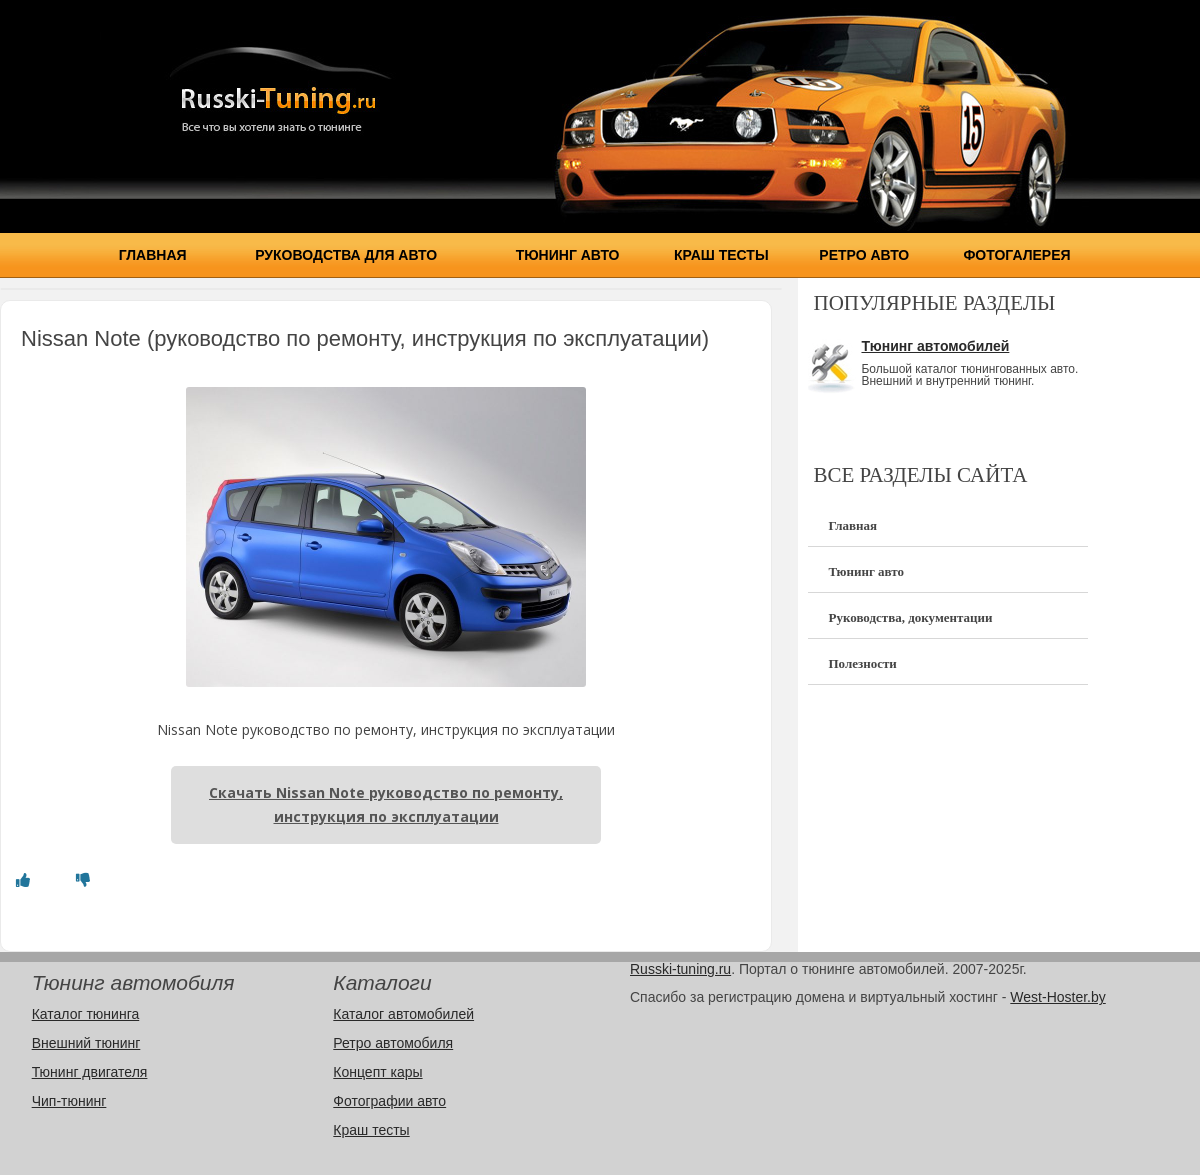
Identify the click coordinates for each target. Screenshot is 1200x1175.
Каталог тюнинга (86, 1014)
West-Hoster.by (1057, 997)
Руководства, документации (910, 617)
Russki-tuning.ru (680, 969)
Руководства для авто (346, 255)
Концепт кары (377, 1072)
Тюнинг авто (568, 255)
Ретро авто (864, 255)
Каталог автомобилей (403, 1014)
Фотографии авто (389, 1101)
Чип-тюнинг (69, 1101)
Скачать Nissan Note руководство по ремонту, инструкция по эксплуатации (386, 804)
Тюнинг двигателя (90, 1072)
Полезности (862, 663)
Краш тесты (721, 255)
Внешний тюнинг (86, 1043)
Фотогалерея (1016, 255)
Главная (153, 255)
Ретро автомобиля (393, 1043)
